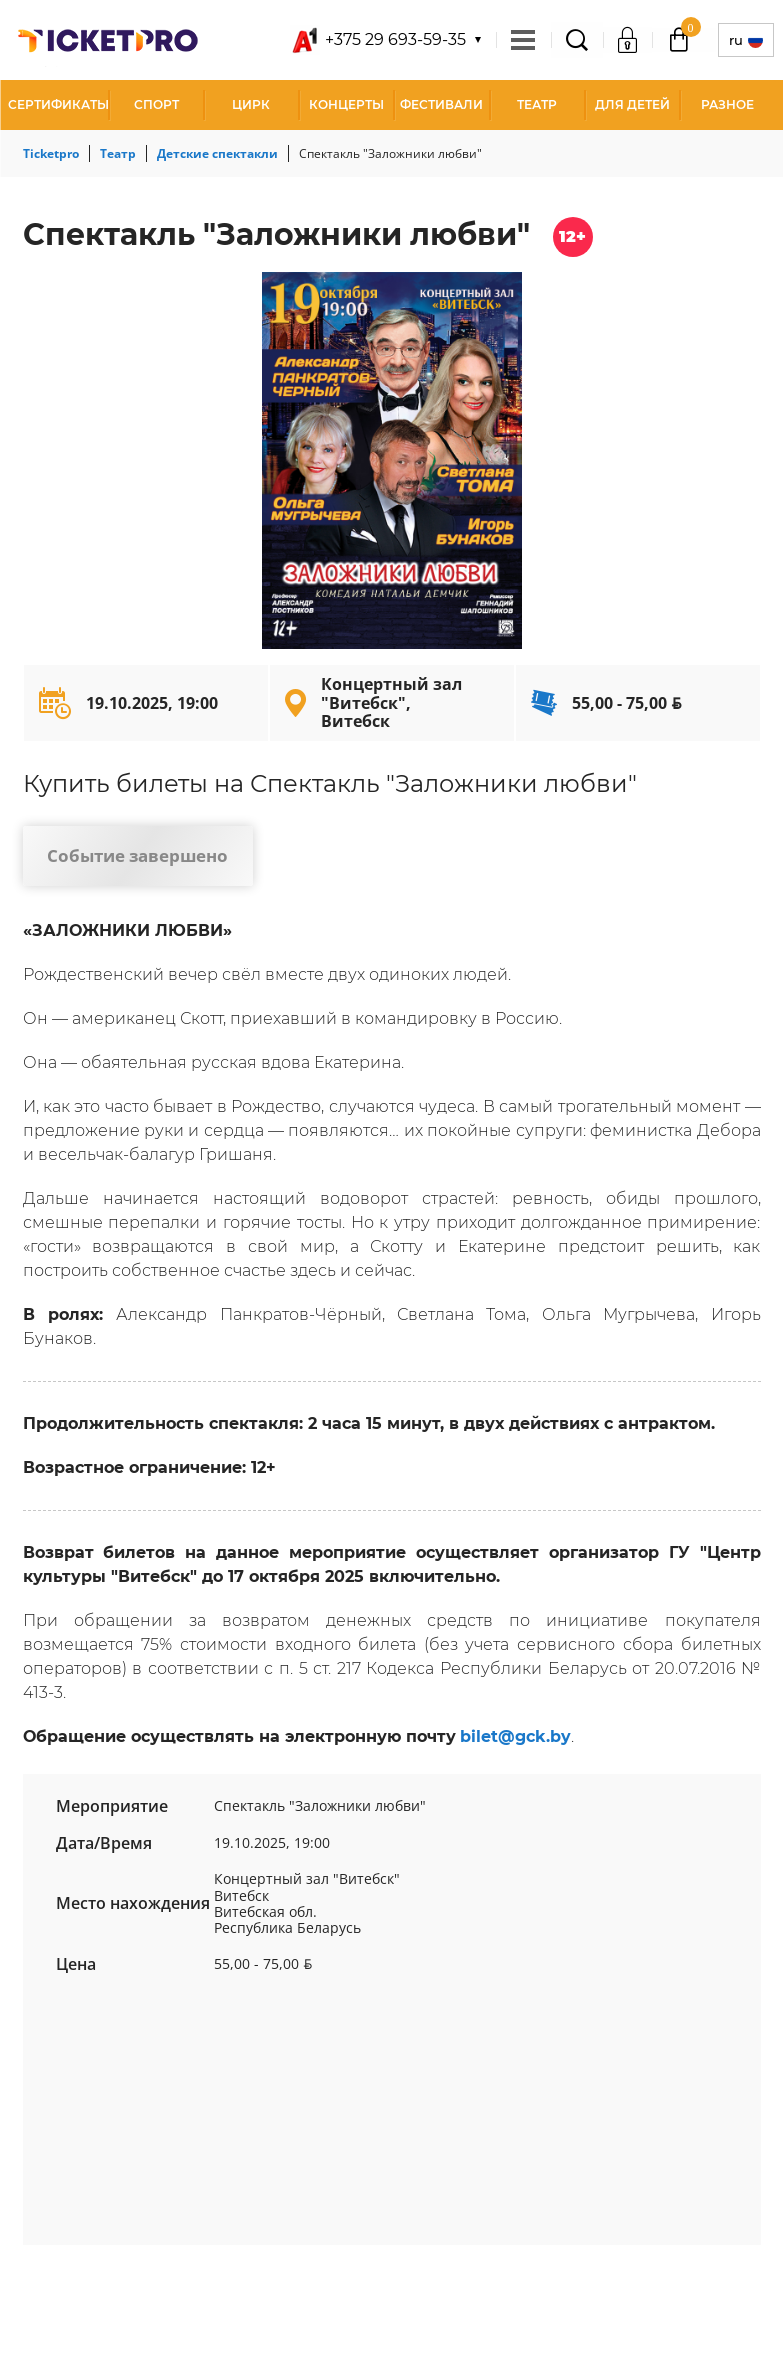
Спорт (156, 104)
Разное (727, 104)
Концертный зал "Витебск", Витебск (391, 702)
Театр (537, 104)
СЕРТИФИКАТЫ (58, 104)
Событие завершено (137, 855)
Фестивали (441, 104)
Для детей (632, 104)
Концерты (346, 104)
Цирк (251, 104)
